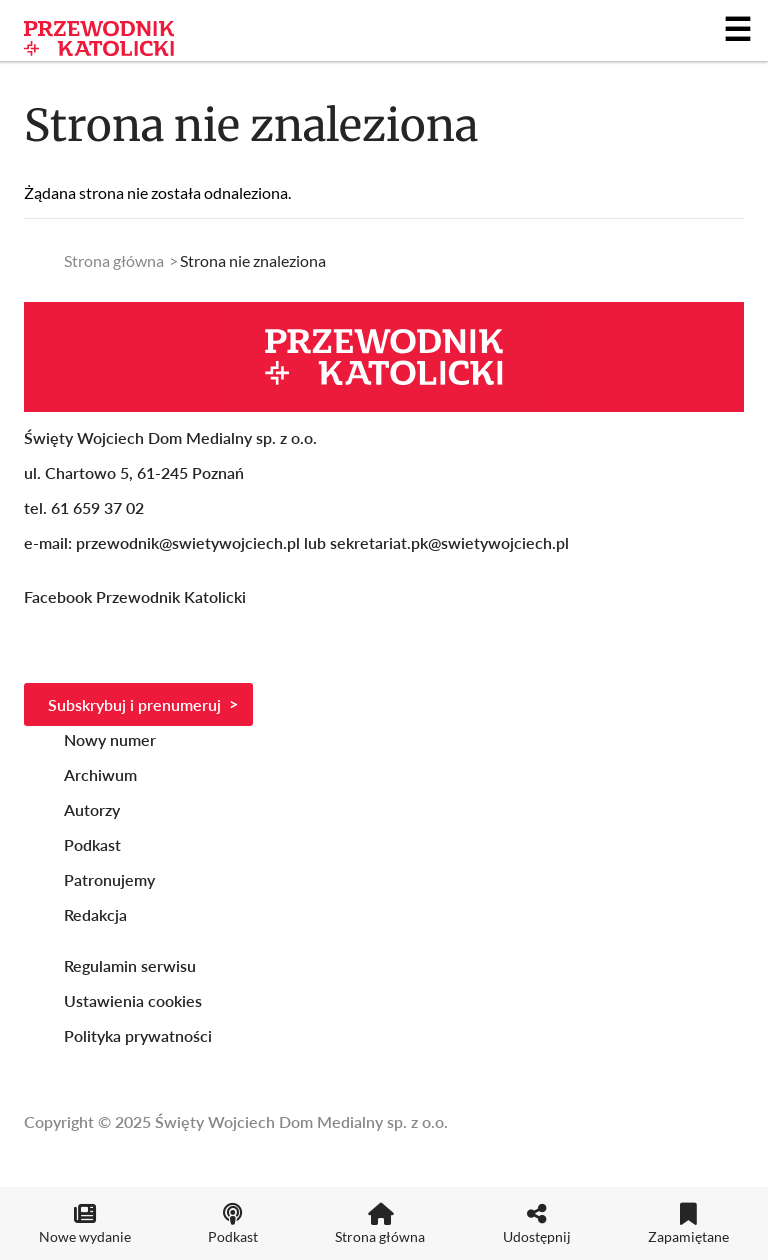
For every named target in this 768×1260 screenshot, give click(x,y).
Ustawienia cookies (133, 1000)
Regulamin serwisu (130, 965)
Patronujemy (109, 879)
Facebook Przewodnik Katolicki (137, 596)
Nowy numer (110, 739)
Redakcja (95, 914)
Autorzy (92, 809)
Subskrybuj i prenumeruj (134, 704)
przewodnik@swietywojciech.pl (188, 542)
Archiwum (100, 774)
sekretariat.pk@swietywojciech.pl (449, 542)
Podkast (92, 844)
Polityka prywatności (138, 1035)
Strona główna (114, 260)
